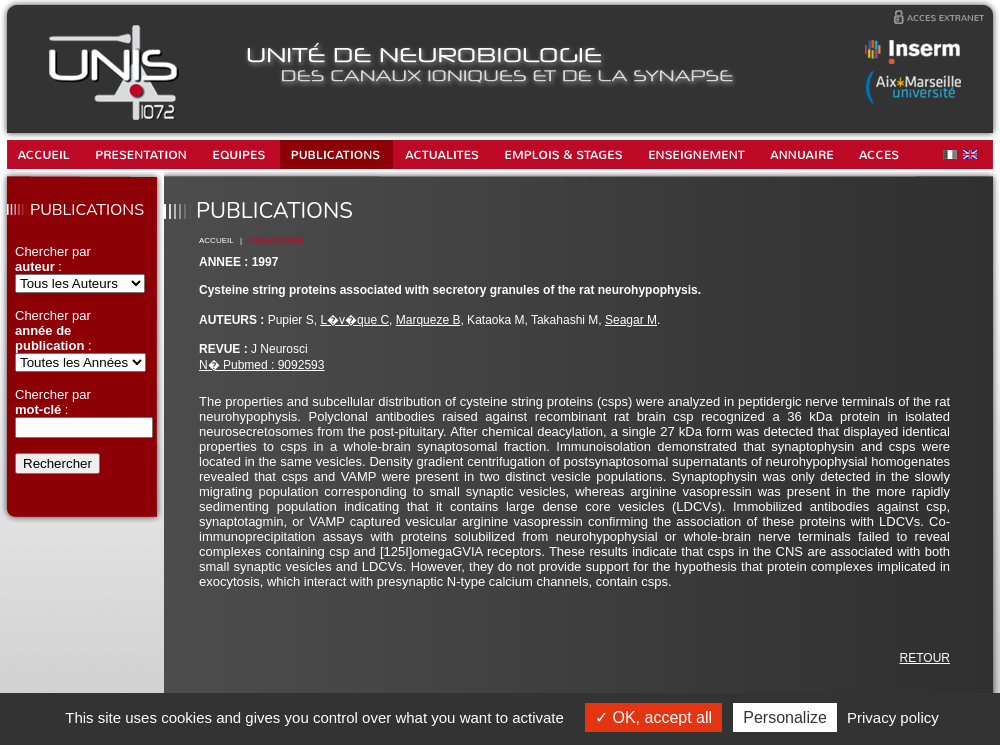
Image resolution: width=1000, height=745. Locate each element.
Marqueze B (428, 320)
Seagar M (631, 320)
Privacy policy (893, 717)
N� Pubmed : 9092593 (261, 365)
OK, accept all (653, 717)
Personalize (785, 717)
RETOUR (925, 658)
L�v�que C (354, 320)
